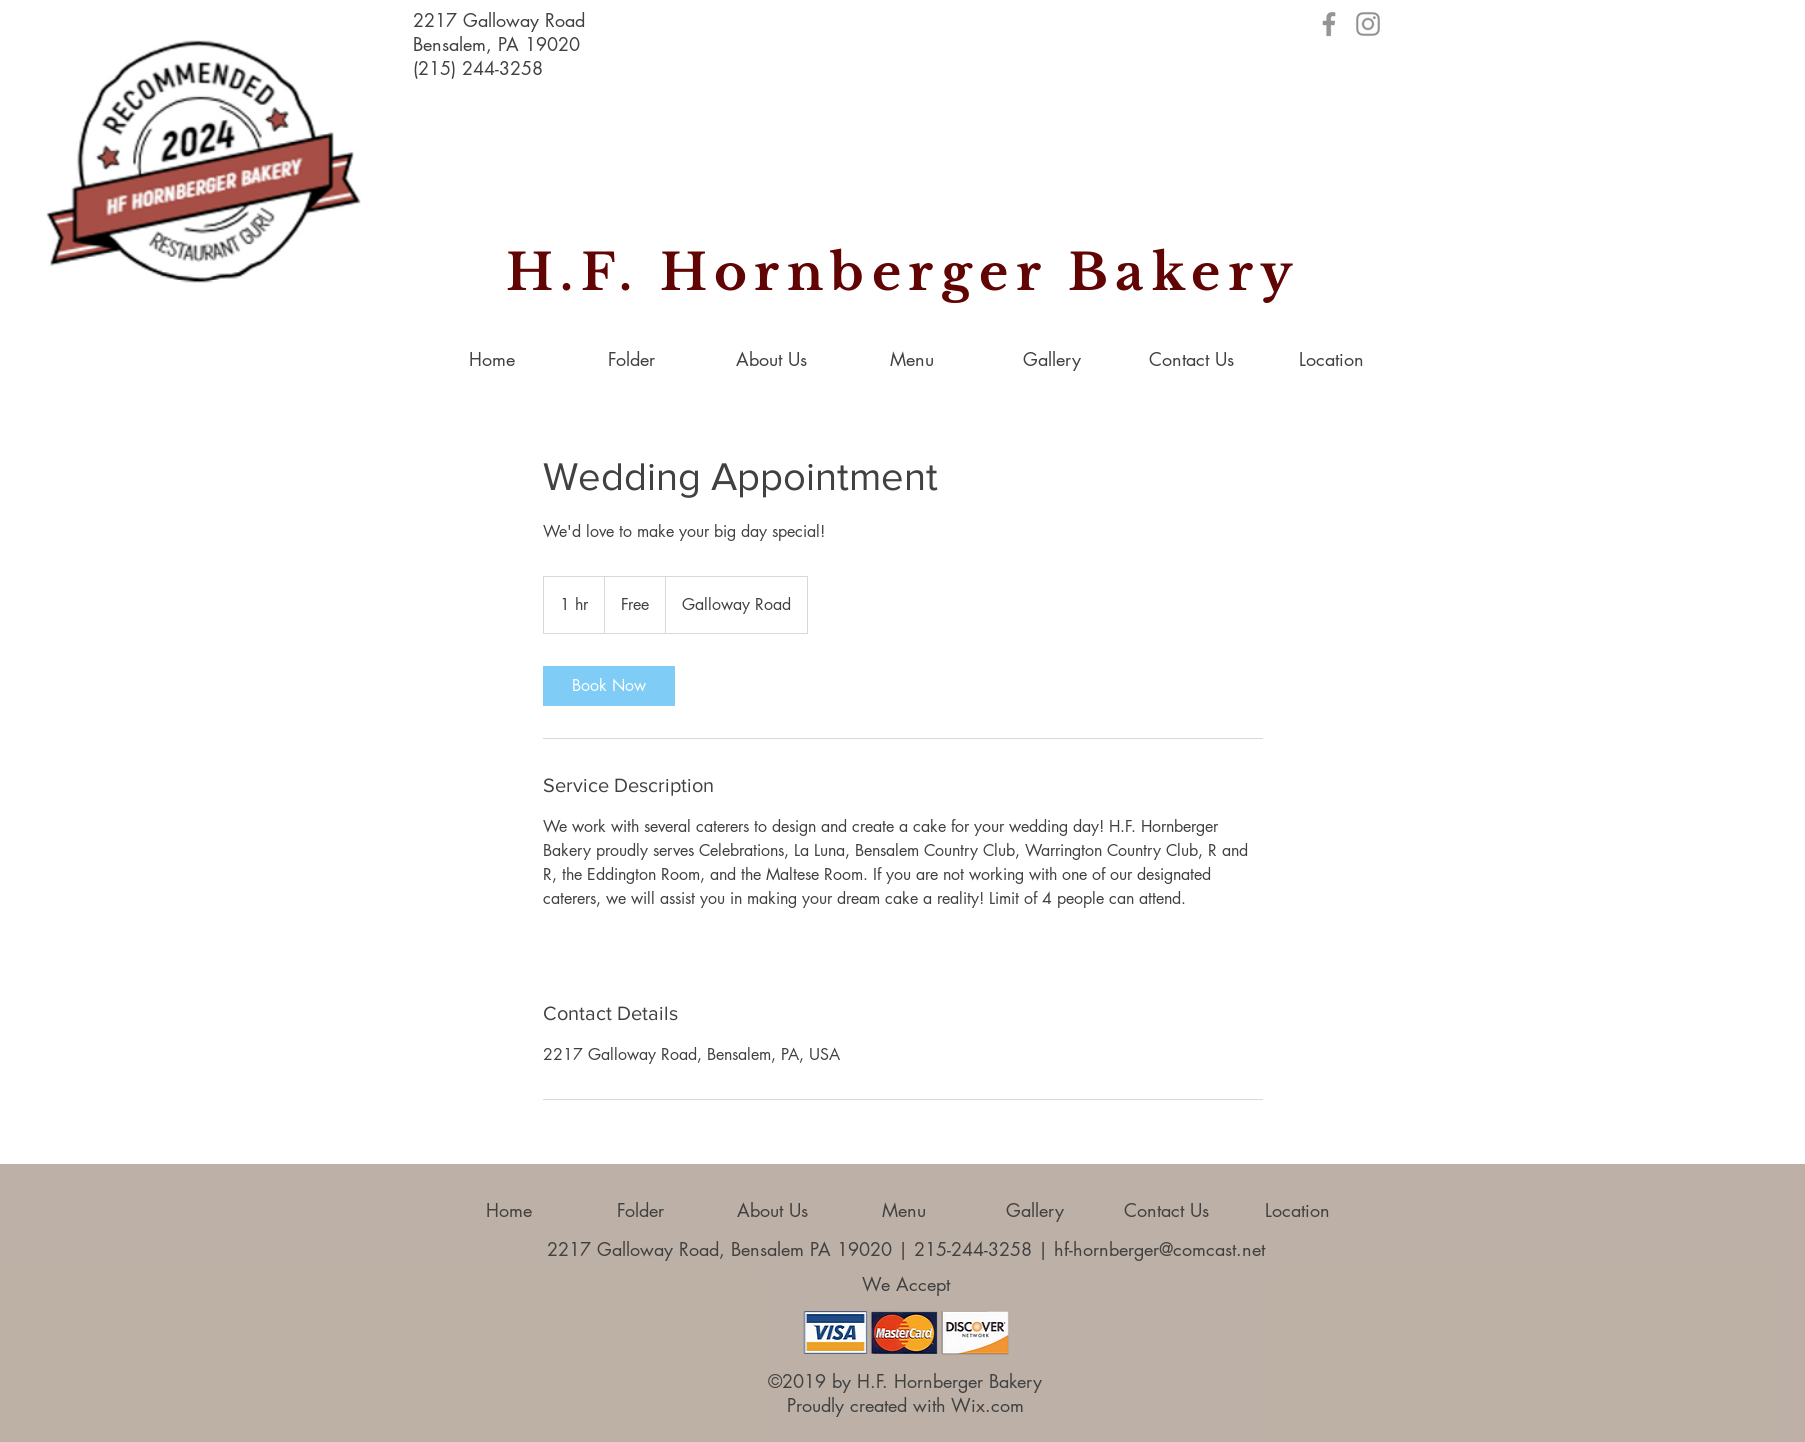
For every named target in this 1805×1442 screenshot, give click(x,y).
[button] (1052, 359)
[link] (609, 686)
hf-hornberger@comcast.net (1159, 1249)
